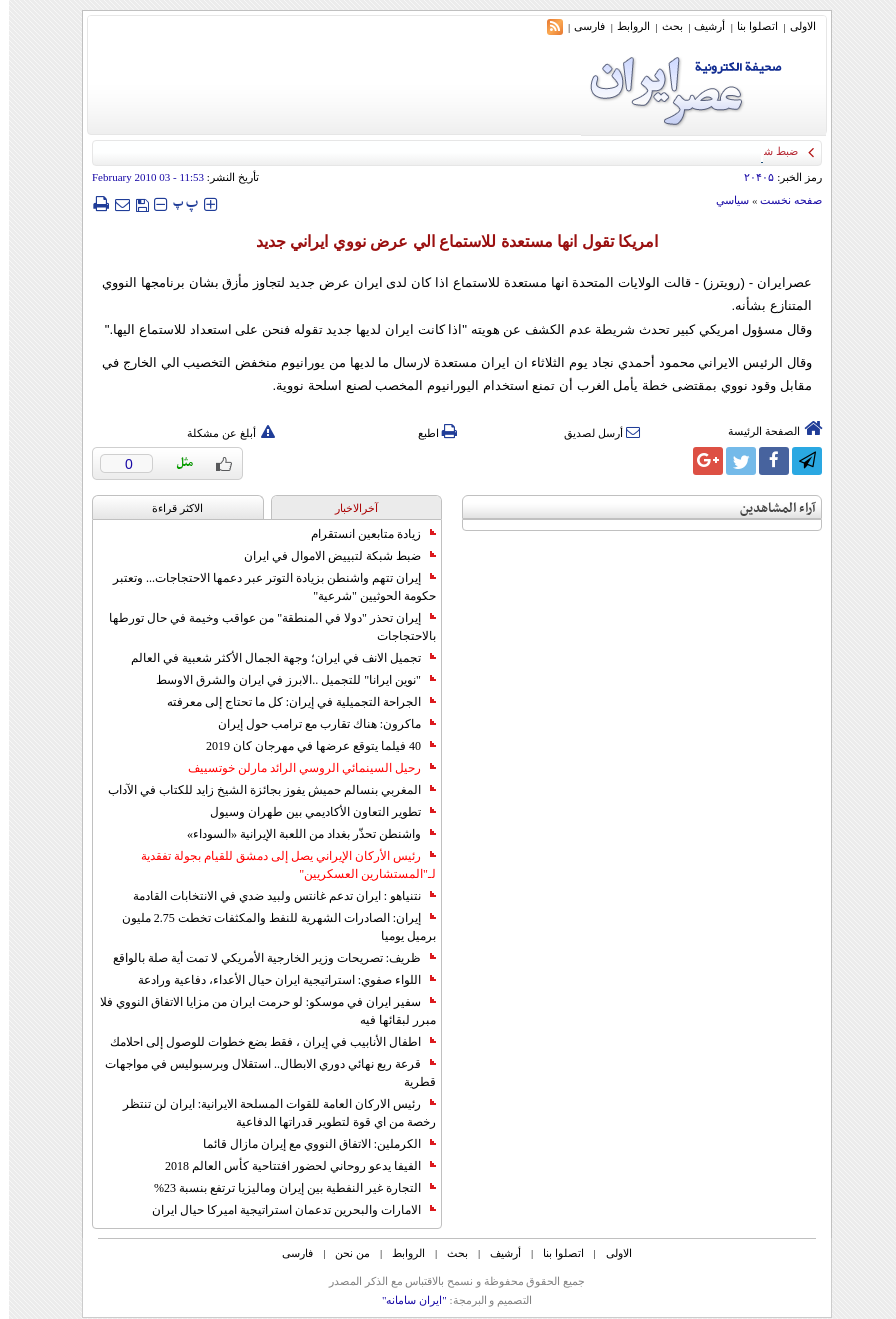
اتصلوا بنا (748, 26)
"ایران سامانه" (405, 1300)
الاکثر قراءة (168, 508)
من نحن (343, 1253)
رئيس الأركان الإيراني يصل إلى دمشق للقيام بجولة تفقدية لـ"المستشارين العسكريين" (279, 865)
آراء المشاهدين (769, 508)
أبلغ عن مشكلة (222, 433)
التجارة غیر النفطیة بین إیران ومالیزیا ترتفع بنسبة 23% (286, 1188)
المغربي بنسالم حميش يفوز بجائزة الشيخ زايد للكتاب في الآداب (263, 790)
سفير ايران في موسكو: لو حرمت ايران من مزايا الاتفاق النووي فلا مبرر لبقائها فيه (259, 1011)
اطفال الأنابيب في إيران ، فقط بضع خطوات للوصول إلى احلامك (264, 1042)
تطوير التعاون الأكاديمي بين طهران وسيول (314, 812)
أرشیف (700, 26)
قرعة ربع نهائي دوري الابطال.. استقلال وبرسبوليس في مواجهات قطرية (261, 1073)
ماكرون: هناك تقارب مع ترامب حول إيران (318, 724)
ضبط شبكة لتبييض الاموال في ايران (331, 556)
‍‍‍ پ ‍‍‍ (177, 203)
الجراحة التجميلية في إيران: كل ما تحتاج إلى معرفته (292, 702)
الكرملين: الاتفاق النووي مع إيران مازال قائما (310, 1144)
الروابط (624, 26)
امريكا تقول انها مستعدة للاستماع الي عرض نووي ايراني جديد (448, 241)
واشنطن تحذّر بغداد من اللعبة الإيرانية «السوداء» (302, 834)
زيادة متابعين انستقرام (364, 534)
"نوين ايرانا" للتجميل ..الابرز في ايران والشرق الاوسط (287, 680)
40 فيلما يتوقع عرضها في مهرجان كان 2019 (312, 746)
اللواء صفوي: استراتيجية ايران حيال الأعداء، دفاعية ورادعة (278, 980)
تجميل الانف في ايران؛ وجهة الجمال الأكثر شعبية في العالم (274, 658)
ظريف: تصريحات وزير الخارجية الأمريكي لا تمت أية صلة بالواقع (265, 958)
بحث (663, 26)
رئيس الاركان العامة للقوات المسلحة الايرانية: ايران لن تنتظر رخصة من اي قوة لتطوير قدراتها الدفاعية (270, 1113)
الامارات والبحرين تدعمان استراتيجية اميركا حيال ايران (285, 1210)
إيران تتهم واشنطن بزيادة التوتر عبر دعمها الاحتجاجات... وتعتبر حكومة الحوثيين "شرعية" (265, 587)
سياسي (723, 200)
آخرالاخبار (347, 508)
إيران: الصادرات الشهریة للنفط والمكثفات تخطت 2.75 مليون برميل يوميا (270, 927)
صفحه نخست (782, 200)
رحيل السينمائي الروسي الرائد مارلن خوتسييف (303, 768)
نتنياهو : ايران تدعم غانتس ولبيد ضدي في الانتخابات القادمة (275, 896)
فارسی (580, 26)
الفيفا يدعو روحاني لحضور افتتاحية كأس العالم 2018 (291, 1166)
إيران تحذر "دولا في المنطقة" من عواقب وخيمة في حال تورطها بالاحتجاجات (263, 627)
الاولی (794, 26)
